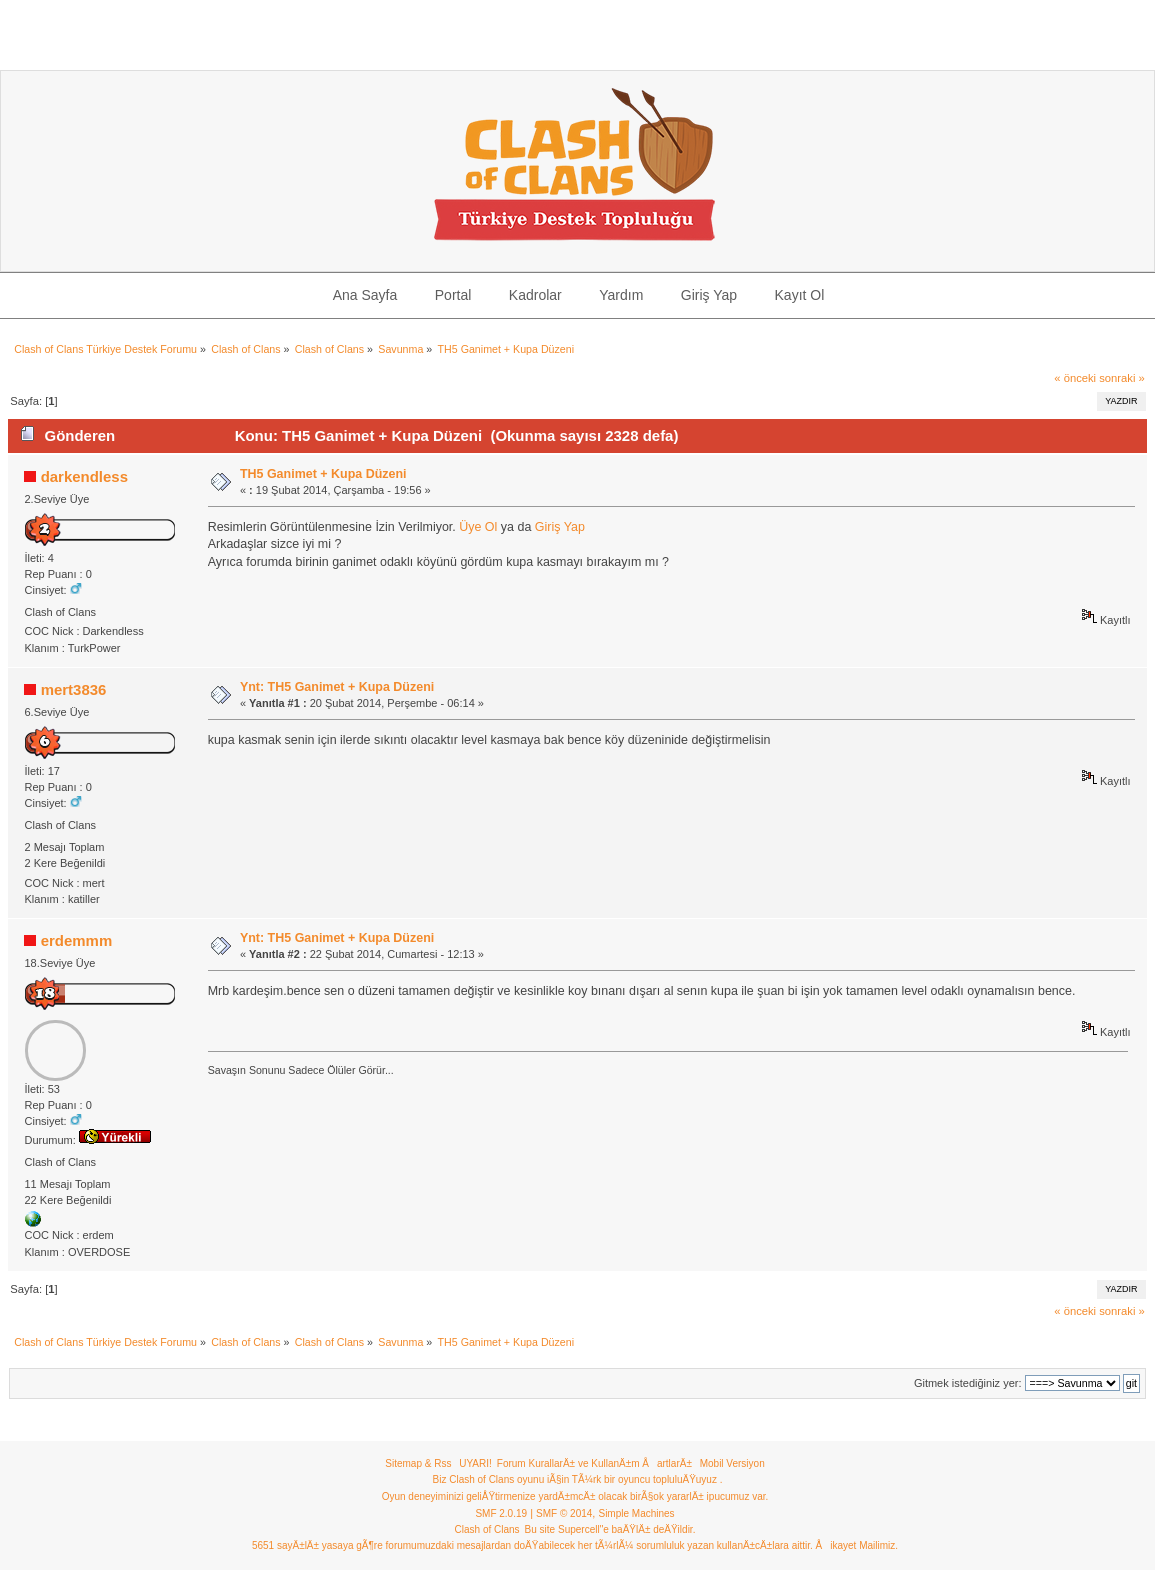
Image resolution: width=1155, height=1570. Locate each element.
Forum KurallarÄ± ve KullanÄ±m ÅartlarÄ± (594, 1463)
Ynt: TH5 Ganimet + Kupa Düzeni (337, 687)
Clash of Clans (487, 1529)
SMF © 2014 (564, 1513)
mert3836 (74, 689)
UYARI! (475, 1463)
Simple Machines (636, 1513)
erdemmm (77, 940)
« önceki (1075, 378)
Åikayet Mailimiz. (857, 1545)
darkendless (84, 476)
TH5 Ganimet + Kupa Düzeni (323, 474)
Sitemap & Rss (418, 1463)
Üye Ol (478, 527)
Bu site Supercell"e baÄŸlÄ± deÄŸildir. (610, 1529)
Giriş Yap (560, 527)
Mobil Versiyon (732, 1463)
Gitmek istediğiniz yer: (968, 1383)
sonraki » (1122, 378)
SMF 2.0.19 (501, 1513)
